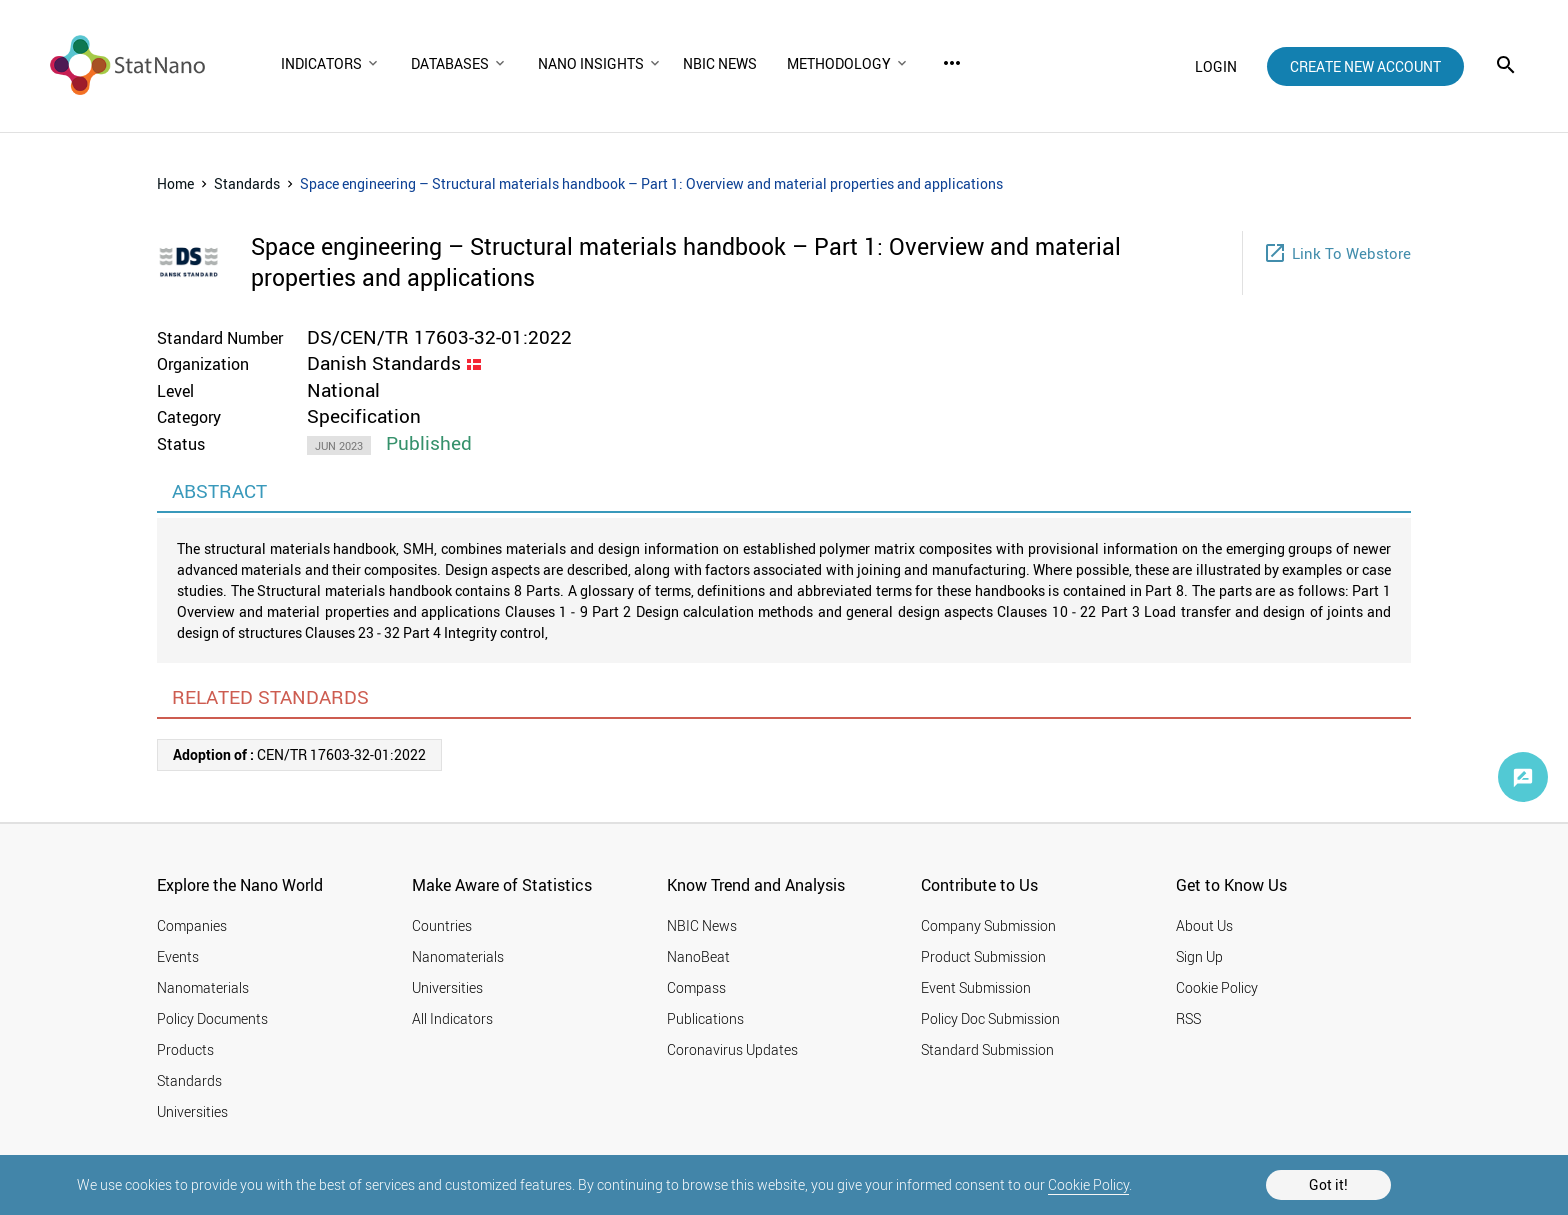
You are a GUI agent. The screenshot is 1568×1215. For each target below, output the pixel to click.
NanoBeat (698, 956)
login (1216, 66)
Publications (705, 1018)
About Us (1204, 925)
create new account (1365, 66)
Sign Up (1199, 956)
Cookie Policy (1088, 1184)
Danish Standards (384, 363)
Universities (192, 1111)
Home (175, 183)
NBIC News (702, 925)
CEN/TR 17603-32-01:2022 (299, 754)
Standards (247, 183)
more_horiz (952, 63)
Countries (442, 925)
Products (185, 1049)
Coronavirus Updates (732, 1049)
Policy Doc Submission (990, 1018)
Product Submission (983, 956)
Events (178, 956)
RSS (1188, 1018)
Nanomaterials (203, 987)
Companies (192, 925)
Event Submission (976, 987)
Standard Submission (987, 1049)
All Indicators (452, 1018)
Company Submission (988, 925)
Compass (696, 987)
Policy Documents (212, 1018)
